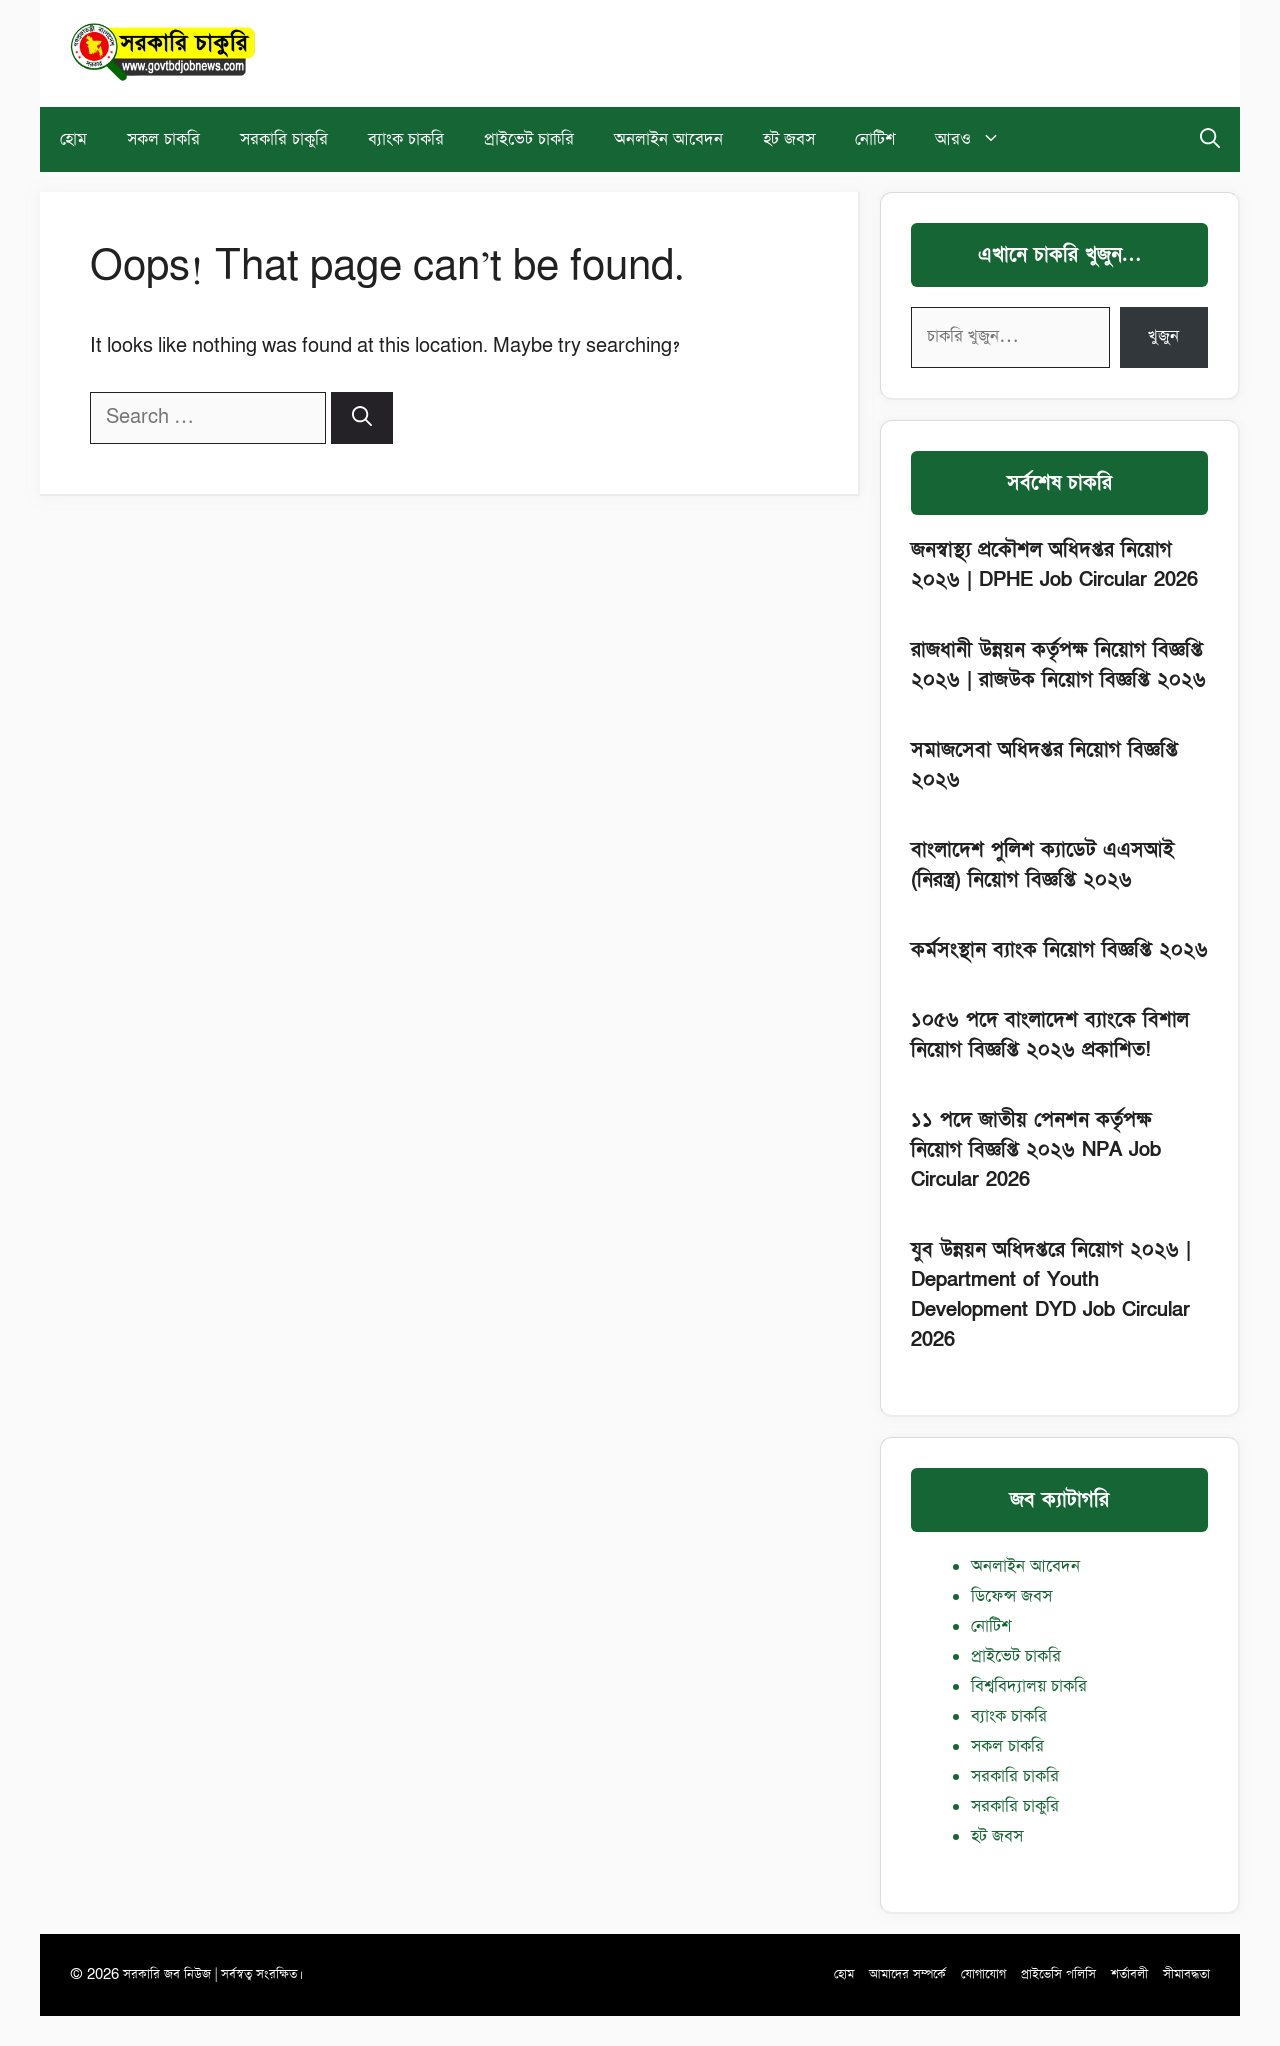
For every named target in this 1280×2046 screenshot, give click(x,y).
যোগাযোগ (983, 1974)
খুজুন (1163, 336)
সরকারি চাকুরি (284, 139)
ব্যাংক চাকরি (406, 139)
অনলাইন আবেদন (668, 139)
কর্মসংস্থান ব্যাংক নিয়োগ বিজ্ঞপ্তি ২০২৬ (1059, 950)
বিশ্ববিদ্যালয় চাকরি (1029, 1686)
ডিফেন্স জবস (1011, 1596)
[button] (1210, 139)
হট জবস (789, 139)
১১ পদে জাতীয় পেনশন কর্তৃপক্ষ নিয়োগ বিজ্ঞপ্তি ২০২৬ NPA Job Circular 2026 (1036, 1150)
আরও (978, 139)
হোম (73, 139)
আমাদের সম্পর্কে (907, 1974)
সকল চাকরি (163, 139)
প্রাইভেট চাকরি (529, 139)
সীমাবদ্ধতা (1186, 1974)
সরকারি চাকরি (1015, 1776)
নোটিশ (875, 139)
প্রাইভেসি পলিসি (1058, 1974)
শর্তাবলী (1129, 1974)
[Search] (362, 418)
